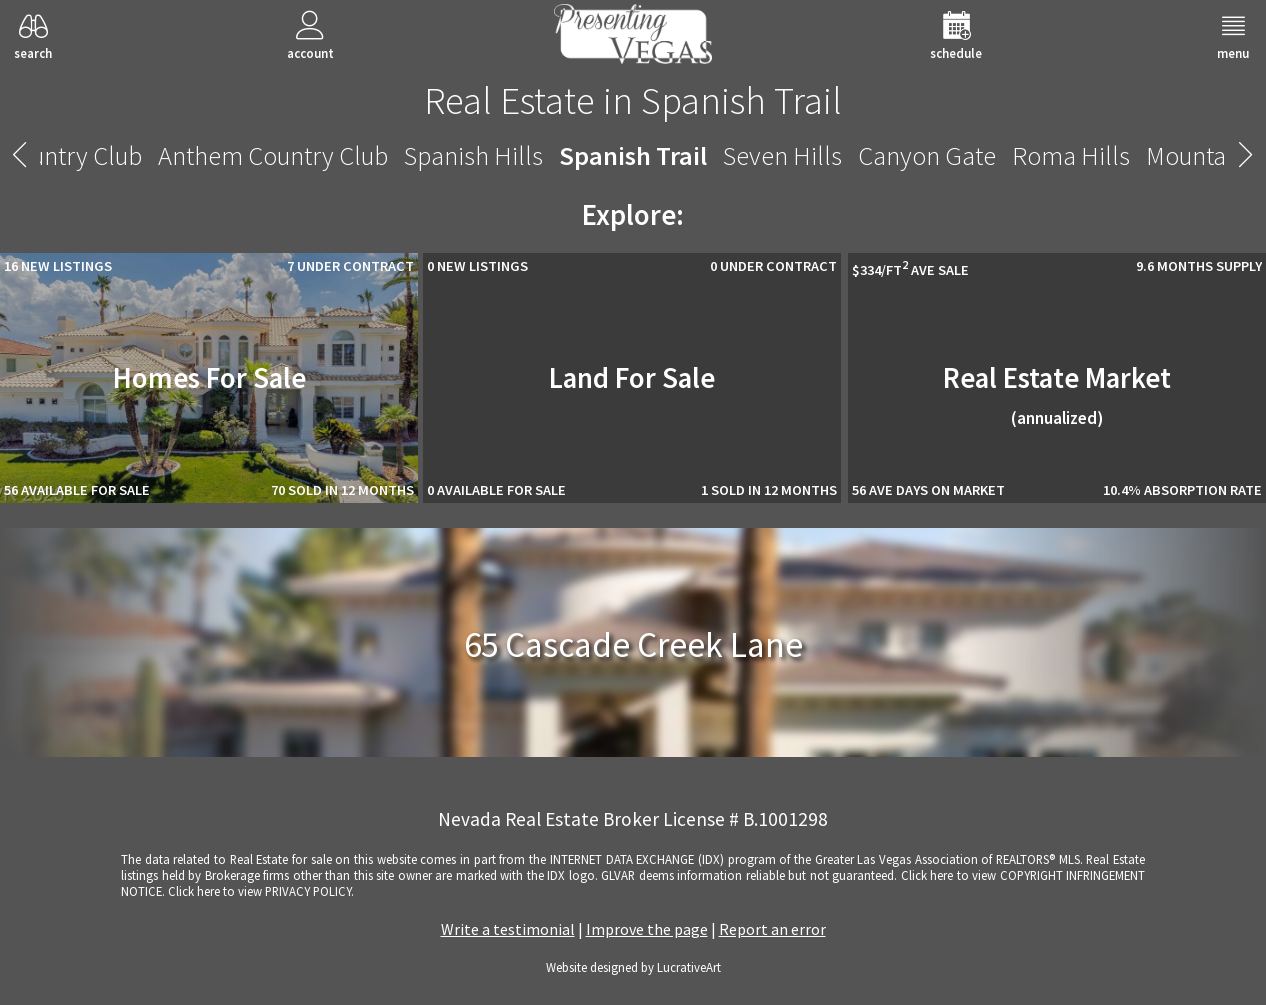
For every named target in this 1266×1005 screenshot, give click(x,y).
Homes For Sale (209, 378)
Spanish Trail (633, 155)
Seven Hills (782, 155)
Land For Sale (632, 378)
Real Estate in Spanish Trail (633, 100)
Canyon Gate (927, 155)
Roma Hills (1071, 155)
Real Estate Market (1057, 394)
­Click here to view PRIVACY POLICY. (261, 891)
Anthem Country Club (273, 155)
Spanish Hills (473, 155)
